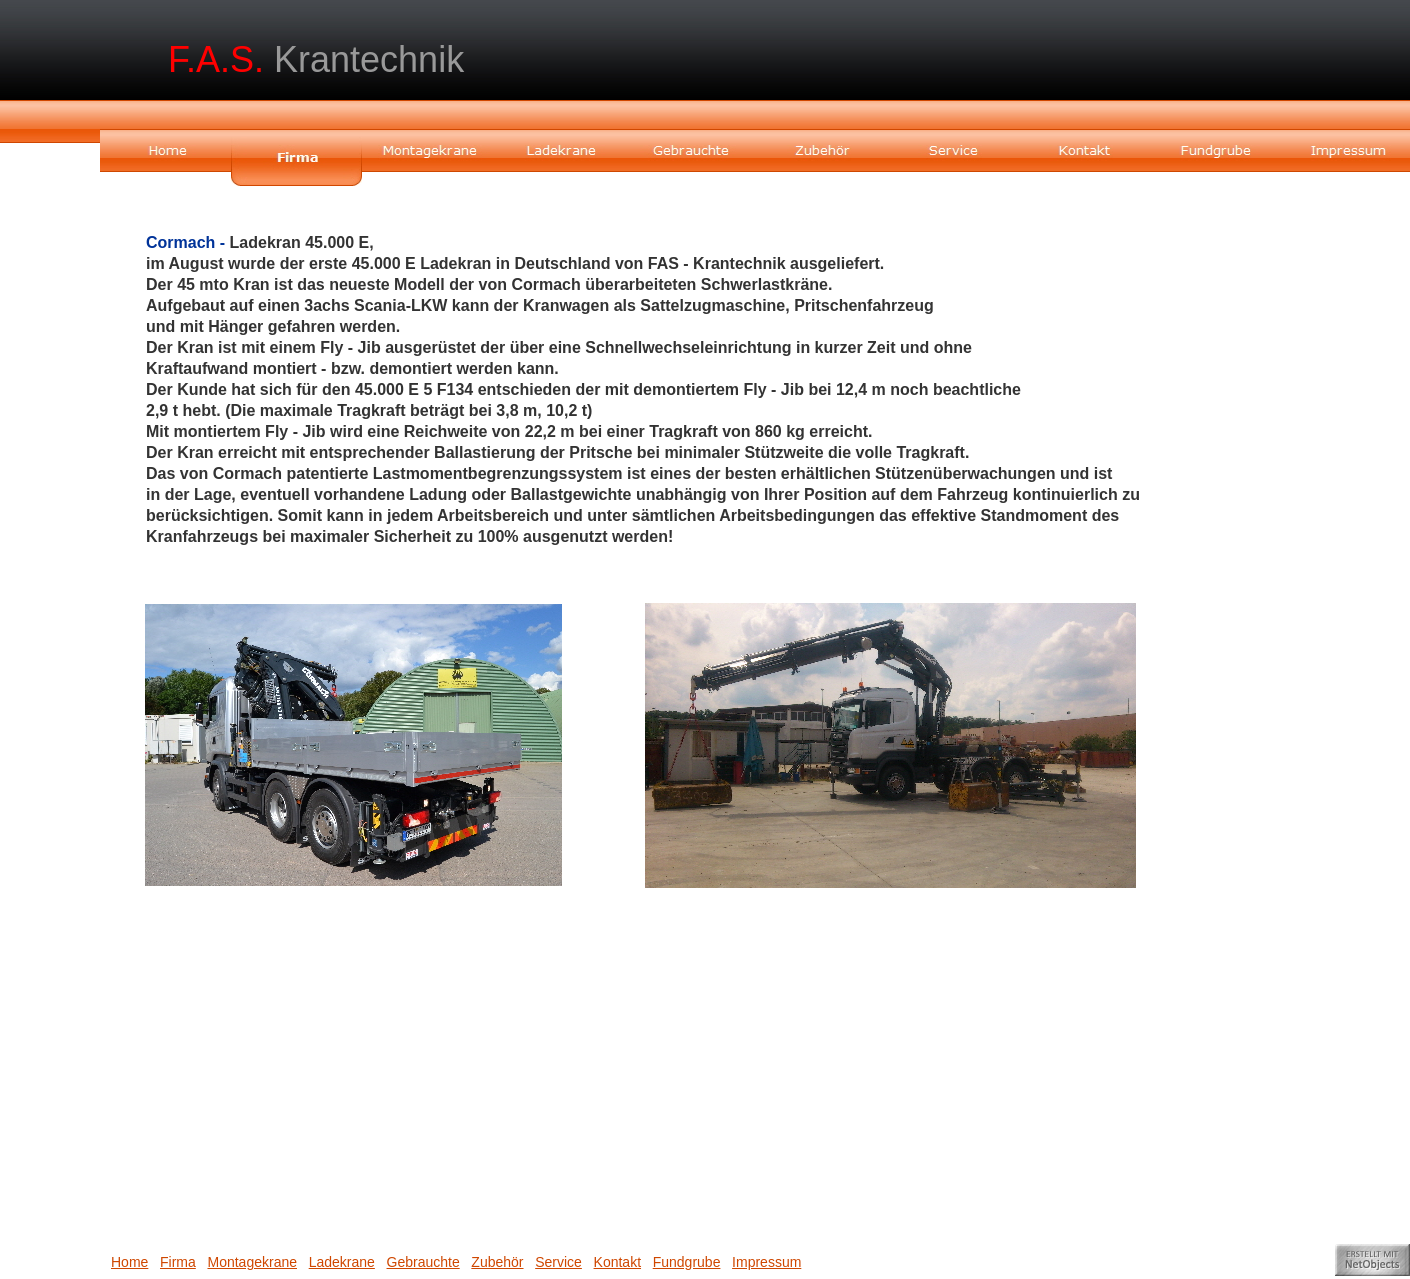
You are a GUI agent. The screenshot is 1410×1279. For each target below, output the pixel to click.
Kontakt (617, 1262)
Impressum (766, 1262)
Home (129, 1262)
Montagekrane (252, 1262)
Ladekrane (342, 1262)
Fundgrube (687, 1262)
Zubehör (497, 1262)
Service (558, 1262)
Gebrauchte (423, 1262)
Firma (178, 1262)
